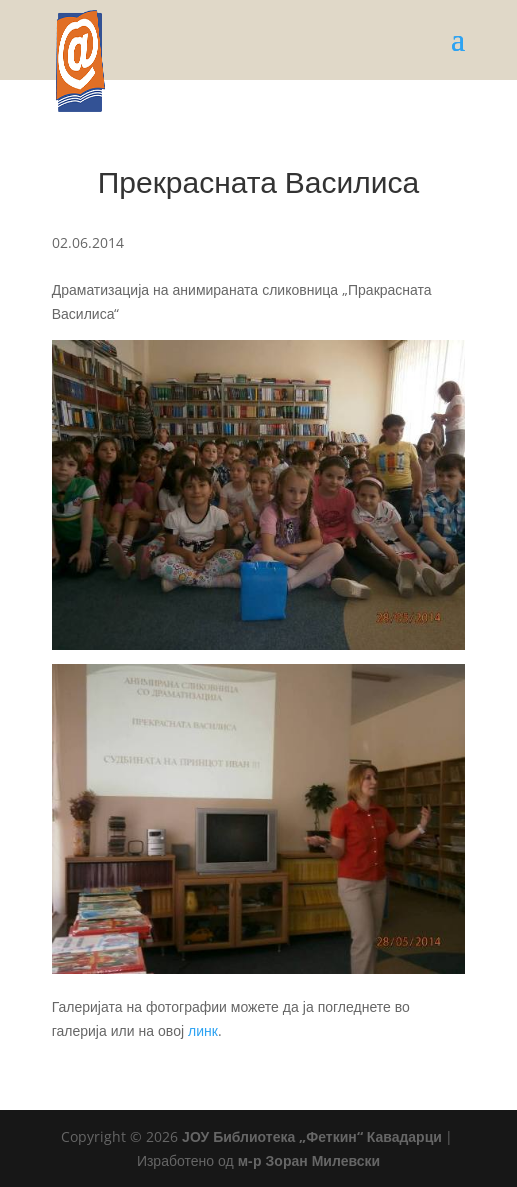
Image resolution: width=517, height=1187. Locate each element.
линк (203, 1030)
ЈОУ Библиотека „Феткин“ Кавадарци (312, 1136)
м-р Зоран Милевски (309, 1160)
